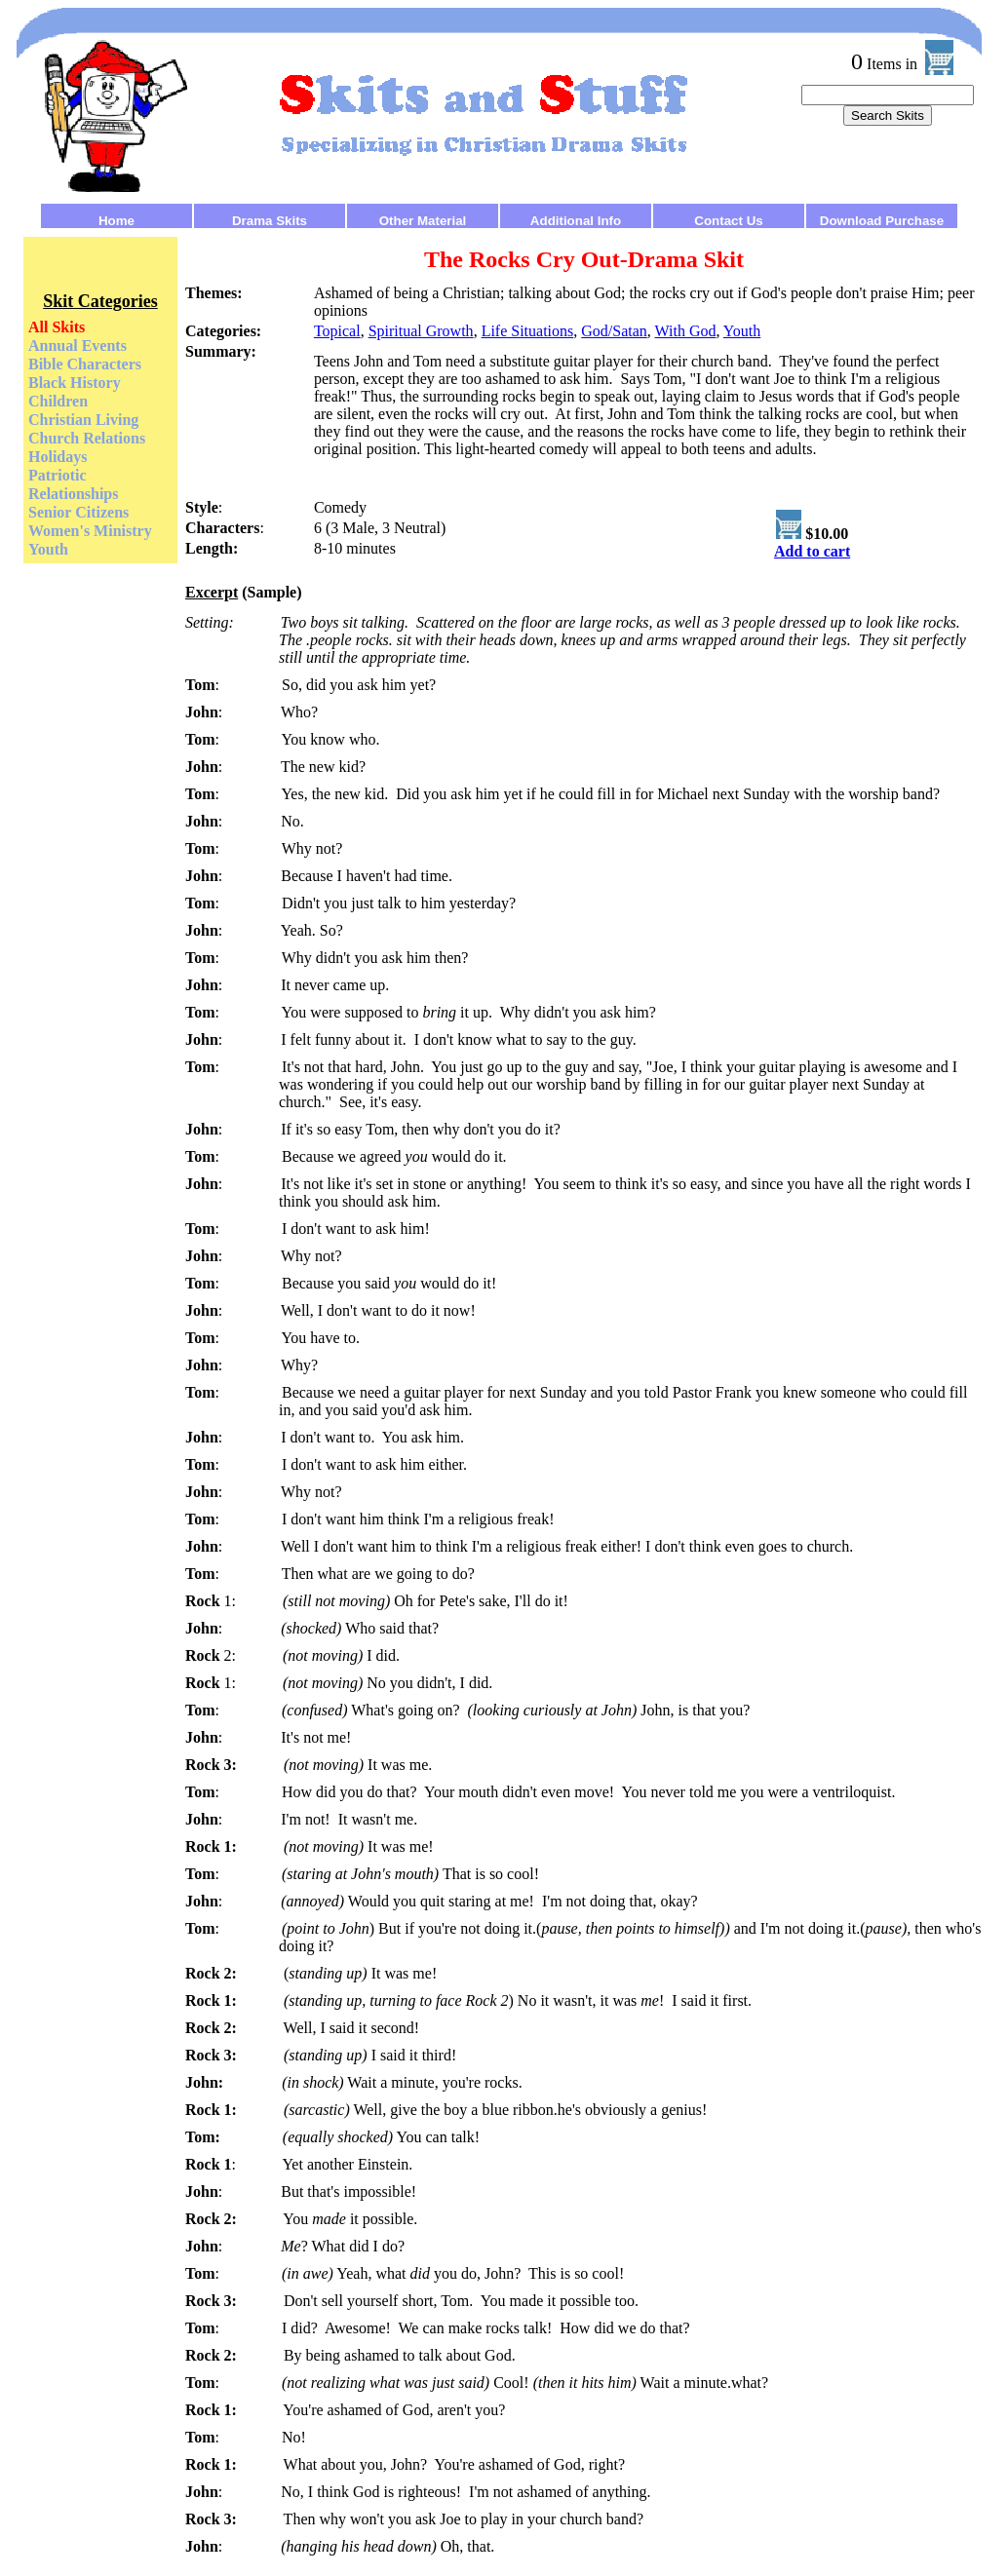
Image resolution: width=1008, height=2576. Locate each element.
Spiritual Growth (421, 331)
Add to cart (812, 551)
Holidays (57, 456)
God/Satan (614, 331)
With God (686, 331)
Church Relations (86, 438)
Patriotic (57, 475)
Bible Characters (84, 364)
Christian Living (83, 419)
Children (58, 401)
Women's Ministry (90, 530)
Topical (337, 331)
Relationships (73, 493)
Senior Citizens (78, 512)
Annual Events (77, 345)
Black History (74, 382)
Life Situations (528, 331)
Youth (48, 549)
